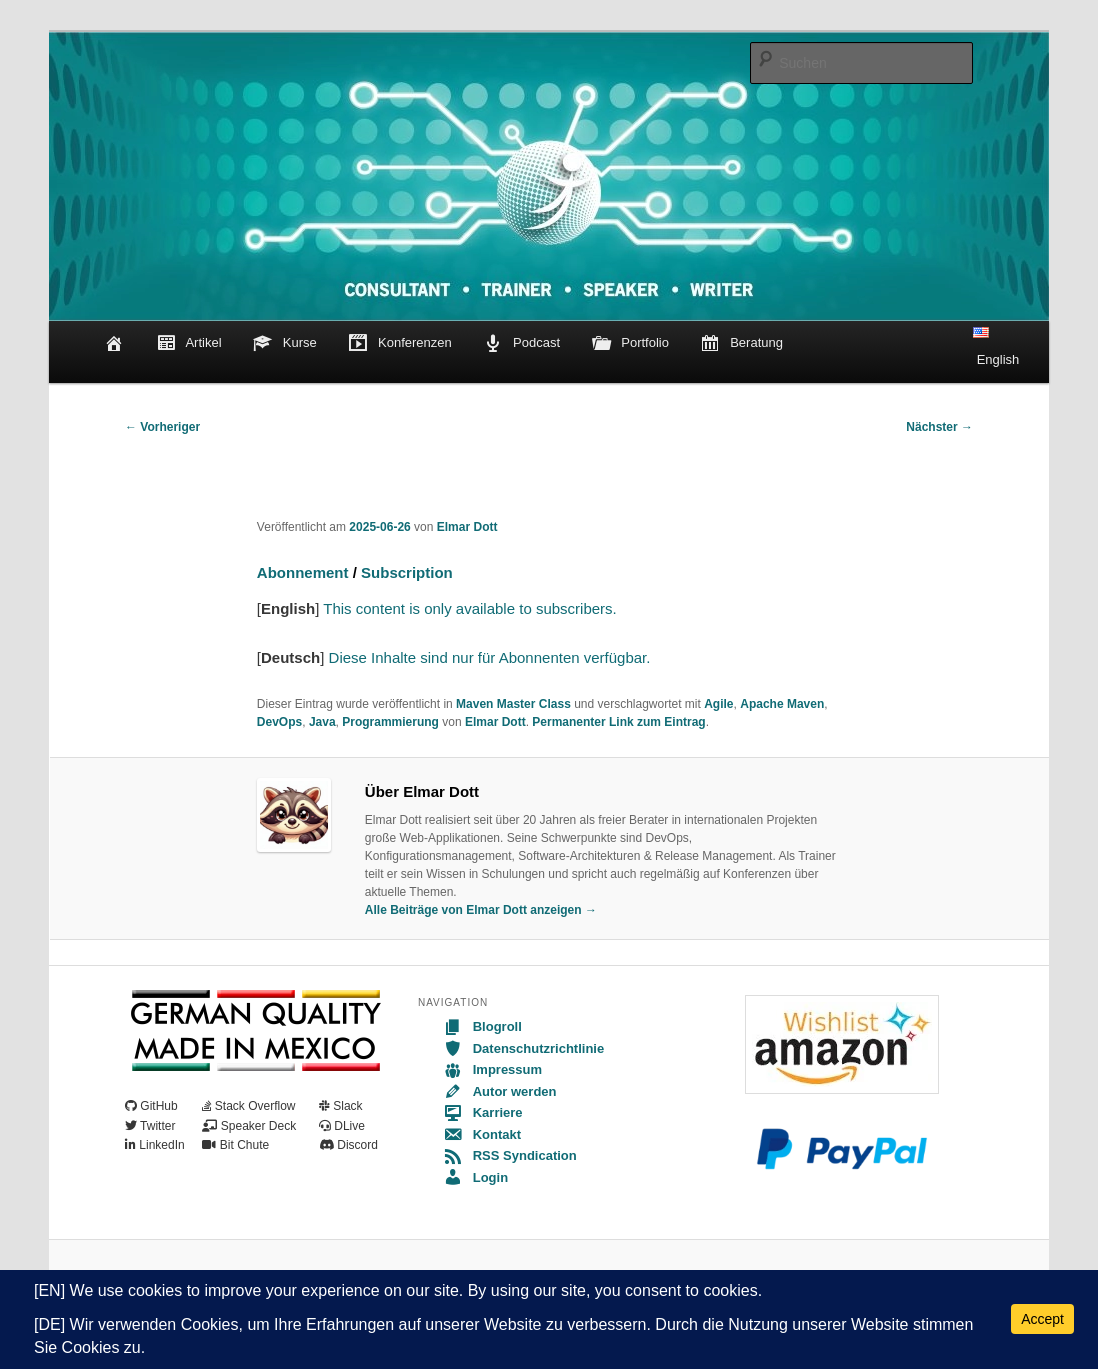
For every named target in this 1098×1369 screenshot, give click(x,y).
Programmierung (390, 722)
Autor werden (500, 1091)
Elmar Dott (467, 527)
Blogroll (482, 1026)
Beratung (741, 344)
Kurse (285, 344)
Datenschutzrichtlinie (523, 1048)
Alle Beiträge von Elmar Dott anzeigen (481, 910)
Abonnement (303, 572)
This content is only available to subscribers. (467, 608)
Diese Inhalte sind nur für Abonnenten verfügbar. (490, 657)
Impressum (492, 1069)
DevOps (279, 722)
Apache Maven (782, 704)
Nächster (939, 427)
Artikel (189, 344)
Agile (718, 704)
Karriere (483, 1112)
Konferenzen (399, 344)
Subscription (407, 572)
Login (475, 1177)
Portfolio (630, 344)
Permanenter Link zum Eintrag (618, 722)
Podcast (521, 344)
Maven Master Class (513, 704)
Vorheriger (162, 427)
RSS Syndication (510, 1155)
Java (322, 722)
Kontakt (482, 1134)
